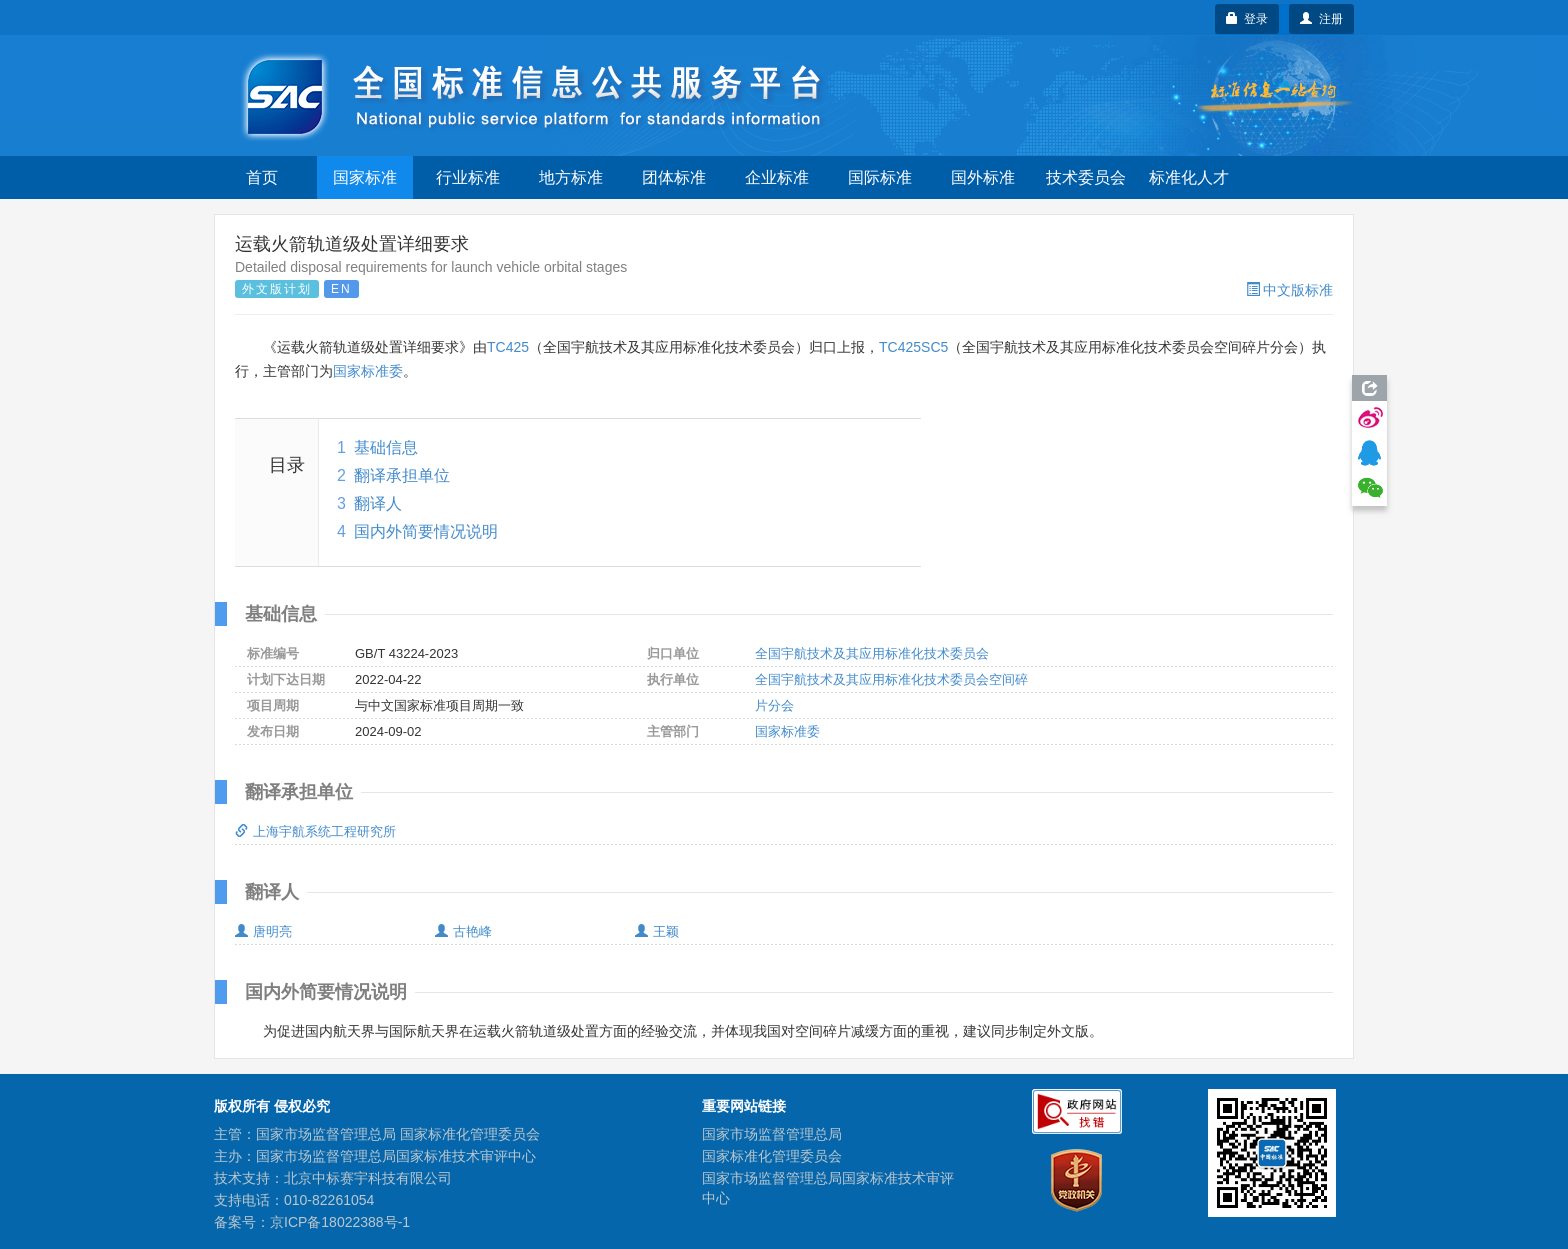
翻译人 (378, 503)
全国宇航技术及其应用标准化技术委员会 (872, 653)
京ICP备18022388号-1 (340, 1222)
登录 (1247, 19)
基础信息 (386, 447)
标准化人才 (1189, 177)
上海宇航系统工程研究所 (315, 831)
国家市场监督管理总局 (772, 1134)
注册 (1321, 19)
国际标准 (880, 177)
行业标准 (468, 177)
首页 (262, 177)
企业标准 (777, 177)
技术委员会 (1086, 177)
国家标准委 (368, 371)
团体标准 (674, 177)
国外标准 (983, 177)
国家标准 (365, 177)
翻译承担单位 (402, 475)
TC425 (508, 347)
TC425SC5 (913, 347)
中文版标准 (1289, 290)
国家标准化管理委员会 (772, 1156)
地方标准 (571, 177)
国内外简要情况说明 (426, 531)
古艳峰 (463, 931)
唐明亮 (263, 931)
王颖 (657, 931)
